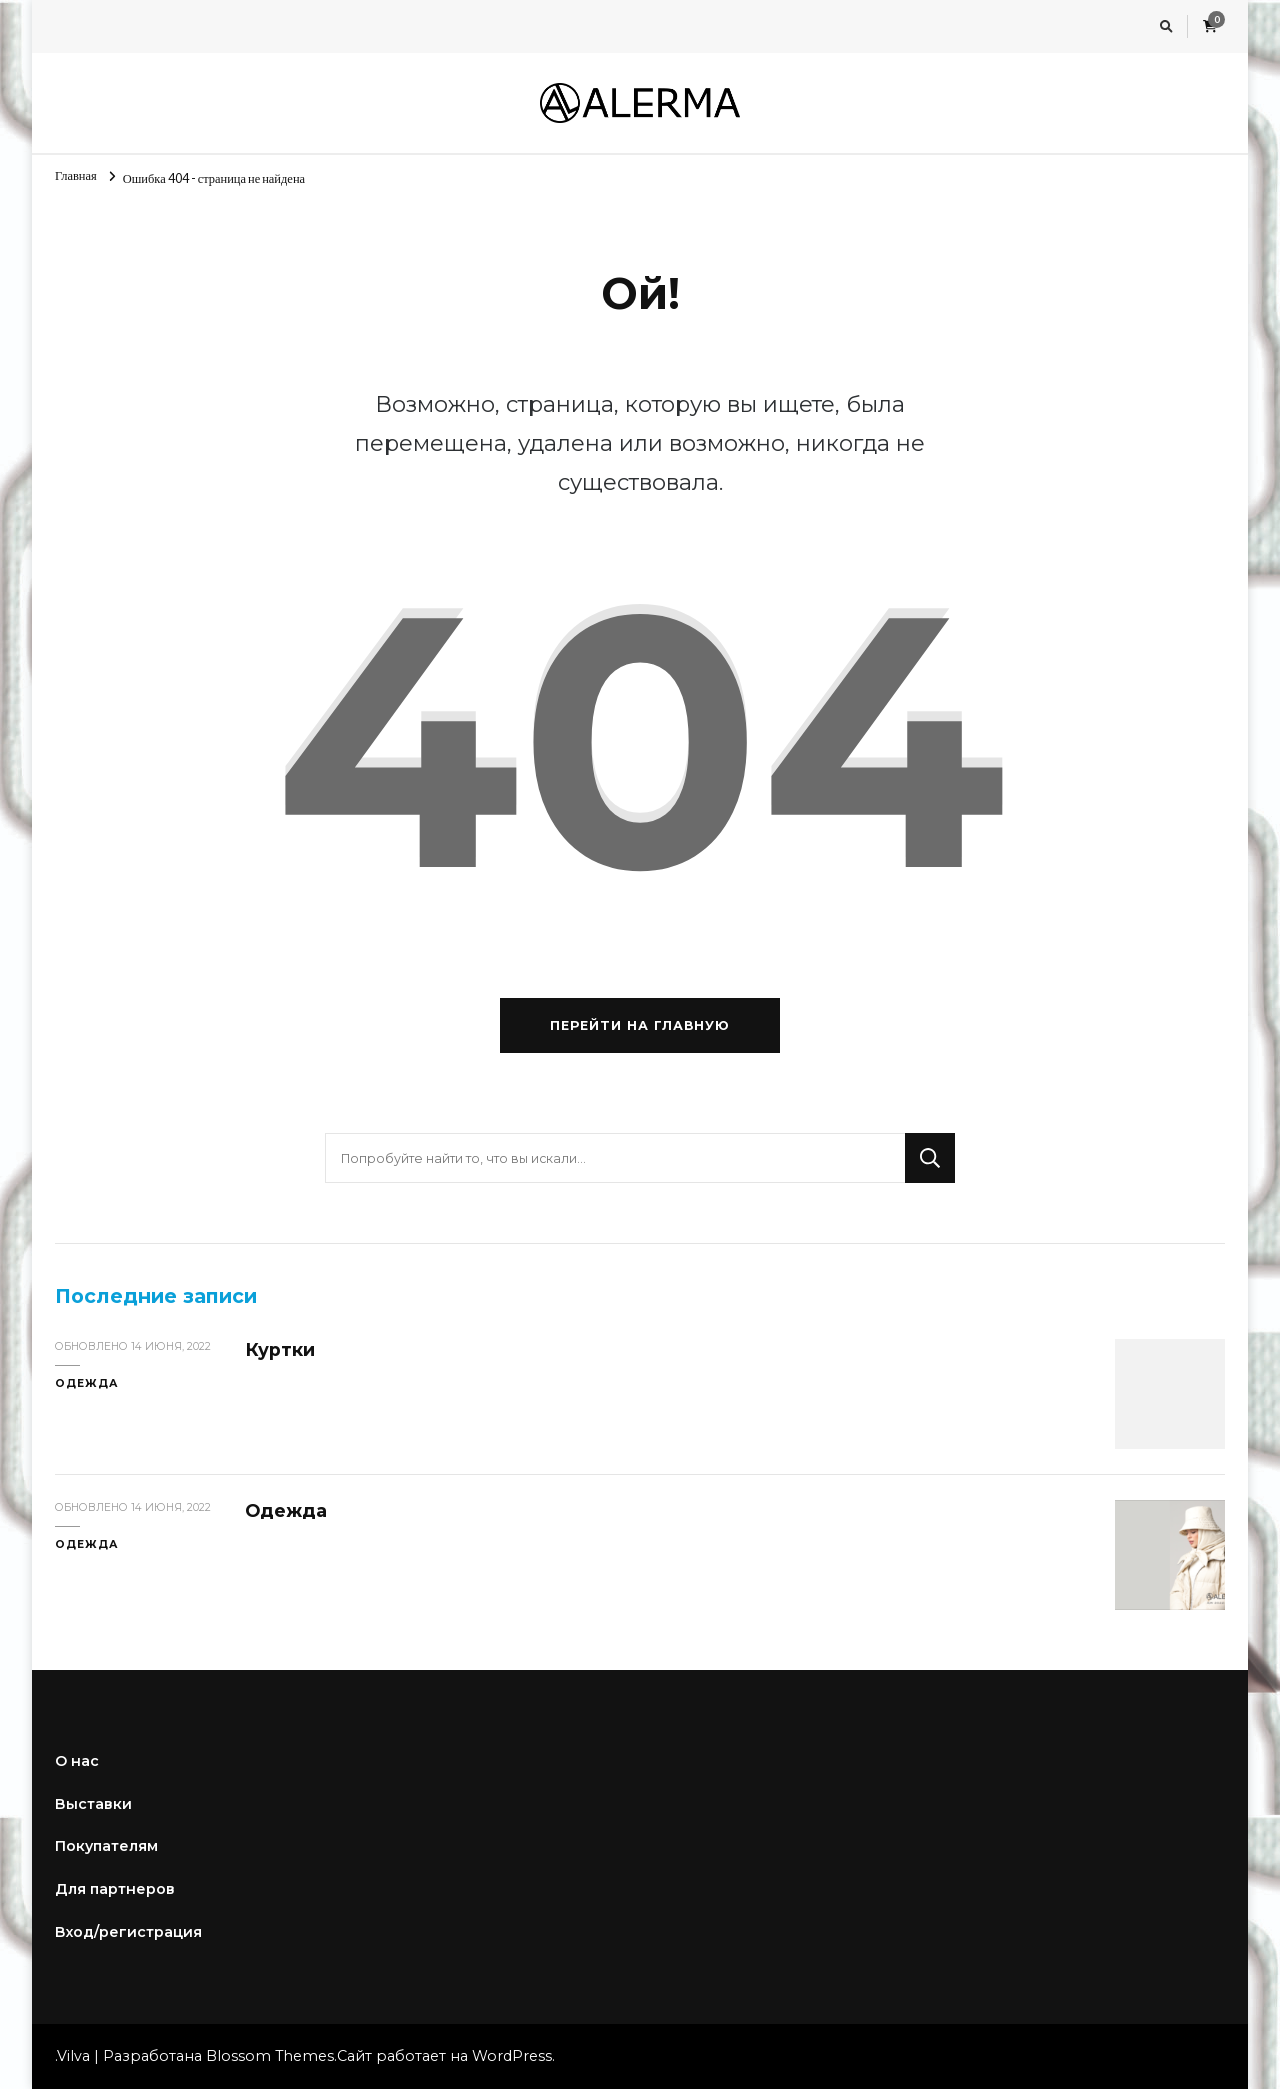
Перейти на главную (640, 1025)
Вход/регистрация (128, 1932)
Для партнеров (115, 1889)
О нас (77, 1761)
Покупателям (106, 1846)
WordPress (512, 2056)
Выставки (93, 1804)
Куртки (280, 1349)
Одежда (87, 1383)
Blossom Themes (270, 2056)
